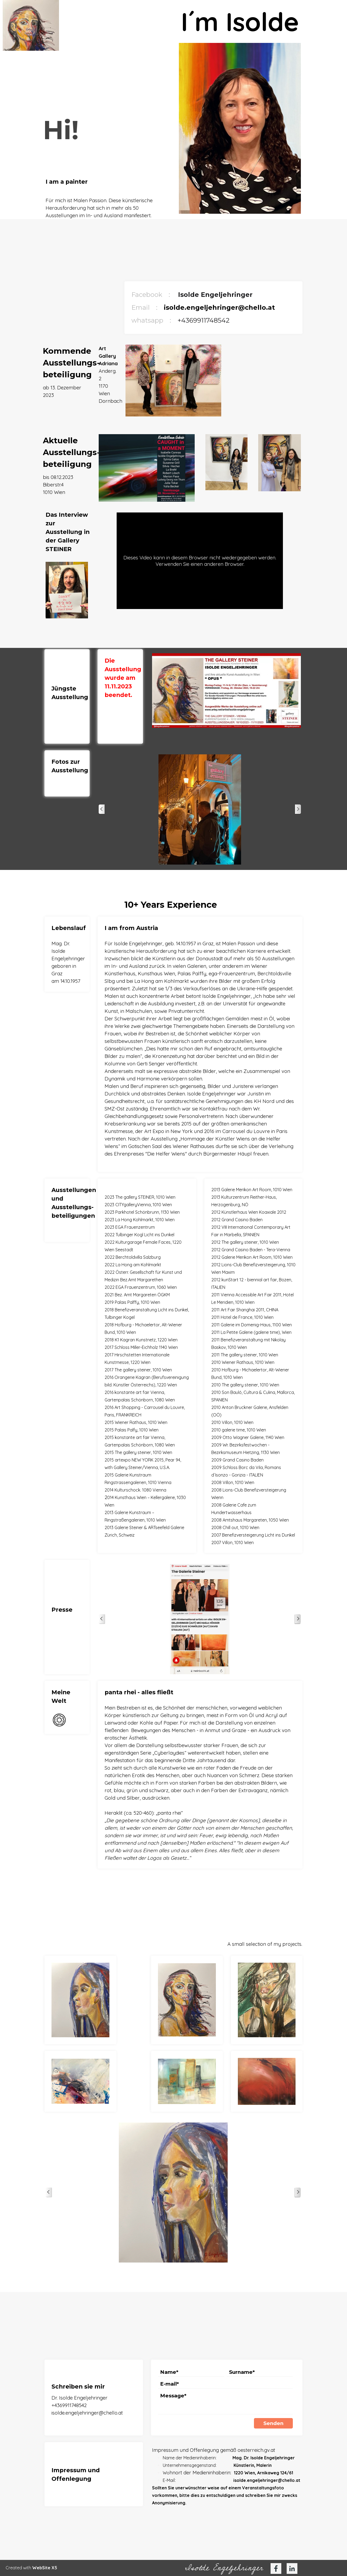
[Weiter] (297, 809)
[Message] (225, 2402)
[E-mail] (225, 2384)
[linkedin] (292, 2568)
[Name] (191, 2372)
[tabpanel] (108, 198)
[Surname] (260, 2372)
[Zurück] (102, 809)
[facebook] (276, 2568)
